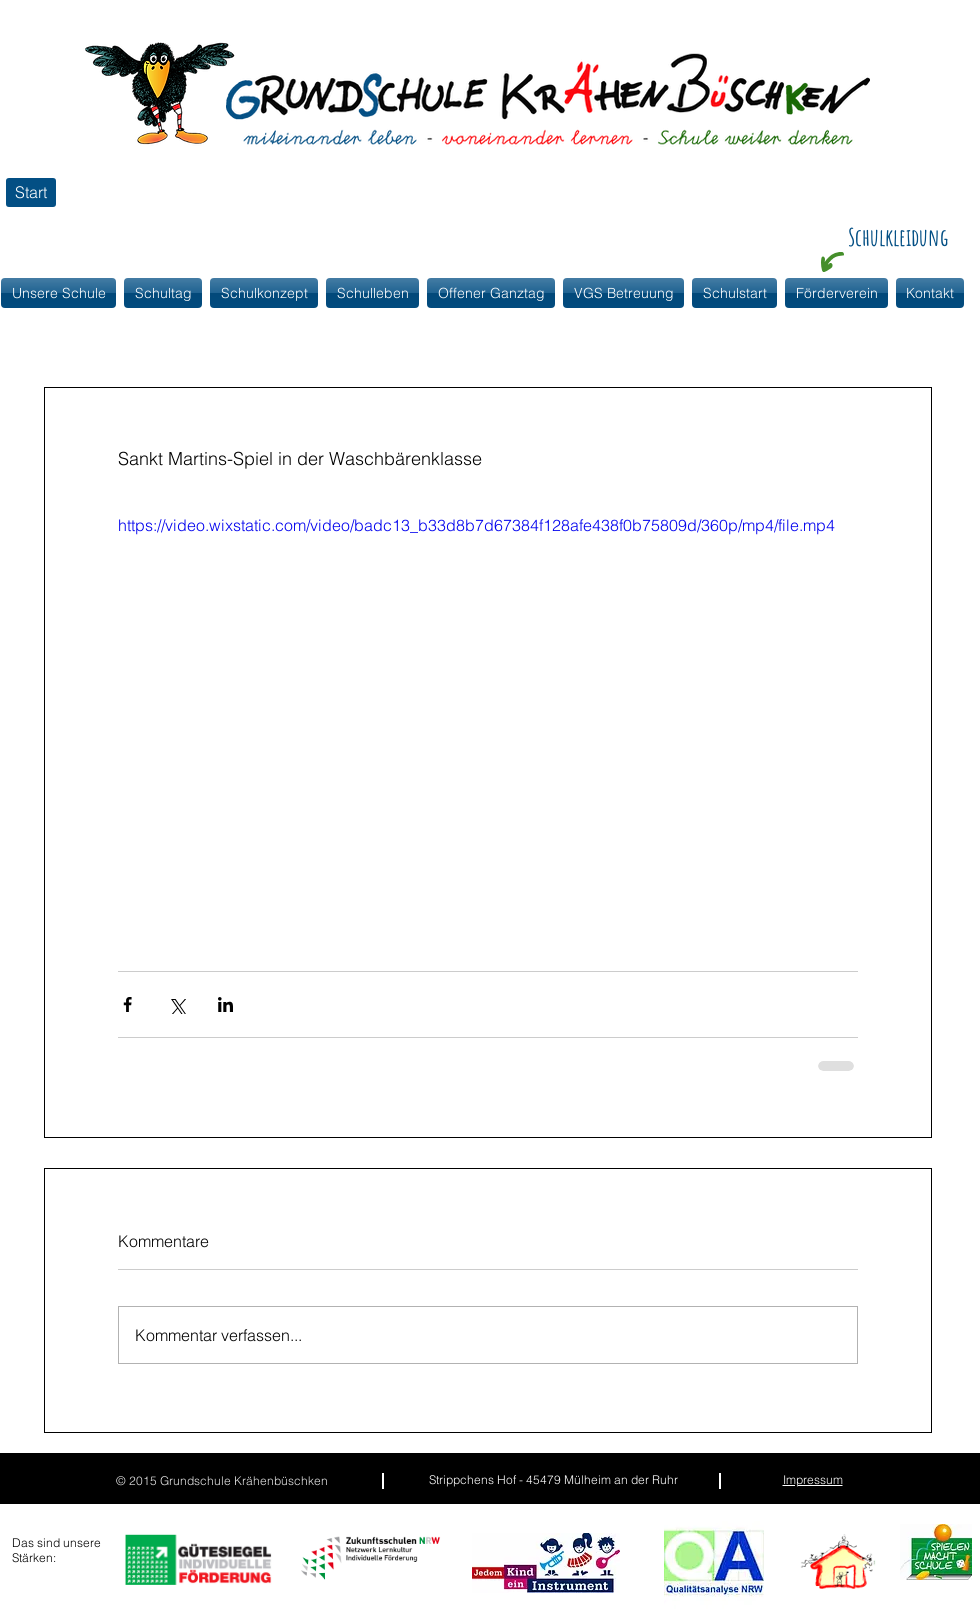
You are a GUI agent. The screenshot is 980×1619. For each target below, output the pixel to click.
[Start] (31, 192)
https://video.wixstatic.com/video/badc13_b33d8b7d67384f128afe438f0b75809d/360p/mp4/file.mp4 (476, 525)
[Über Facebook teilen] (127, 1004)
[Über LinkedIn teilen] (225, 1004)
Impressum (813, 1479)
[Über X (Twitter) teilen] (176, 1004)
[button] (264, 293)
